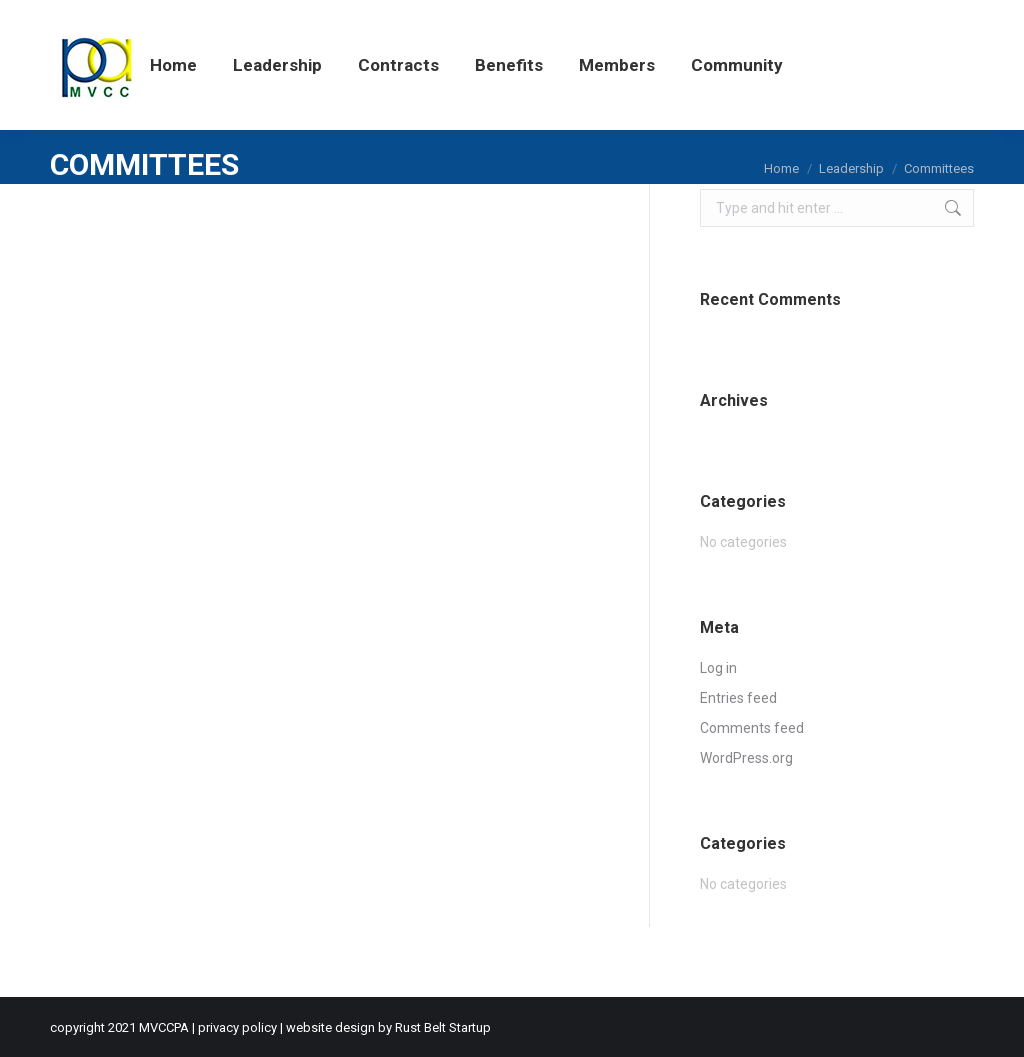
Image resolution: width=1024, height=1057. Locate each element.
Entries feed (738, 698)
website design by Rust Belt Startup (388, 1027)
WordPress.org (746, 758)
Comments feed (752, 728)
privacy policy (237, 1027)
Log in (718, 668)
